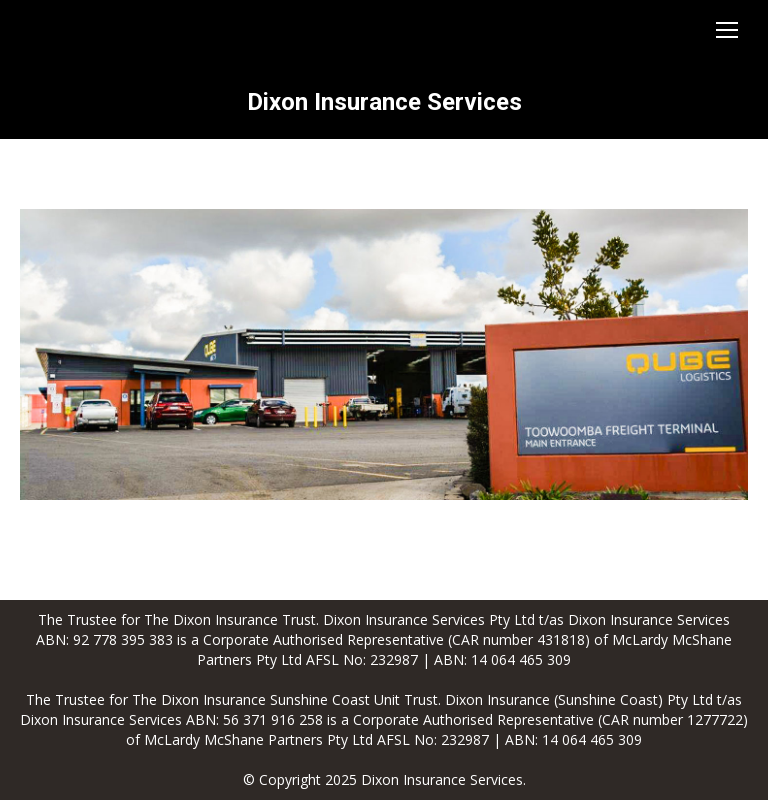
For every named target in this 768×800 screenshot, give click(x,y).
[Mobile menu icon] (727, 30)
